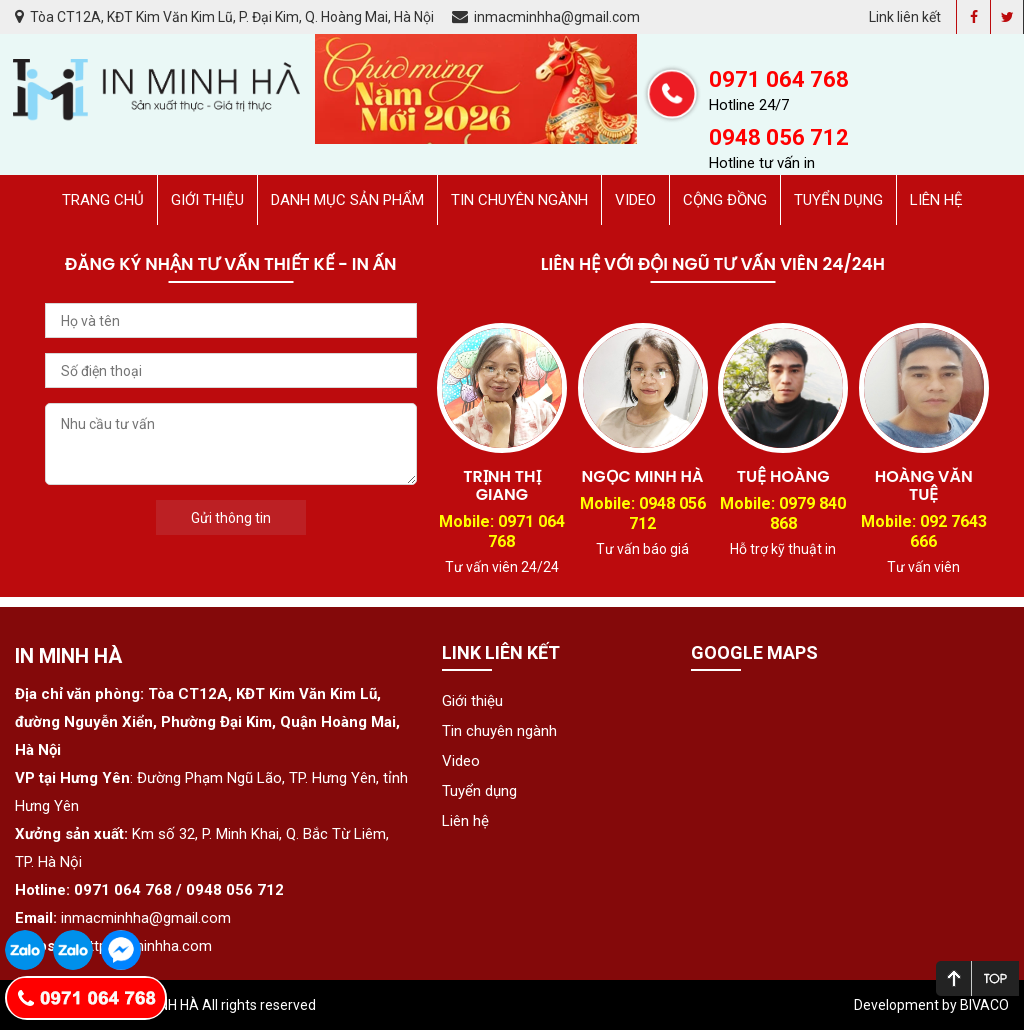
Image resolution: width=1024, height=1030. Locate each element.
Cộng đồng (725, 200)
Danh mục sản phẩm (347, 200)
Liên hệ (936, 200)
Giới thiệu (207, 200)
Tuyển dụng (838, 200)
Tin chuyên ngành (519, 200)
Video (635, 200)
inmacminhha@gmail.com (546, 17)
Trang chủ (103, 200)
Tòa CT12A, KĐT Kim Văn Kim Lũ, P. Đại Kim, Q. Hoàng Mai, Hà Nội (226, 17)
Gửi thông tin (231, 518)
